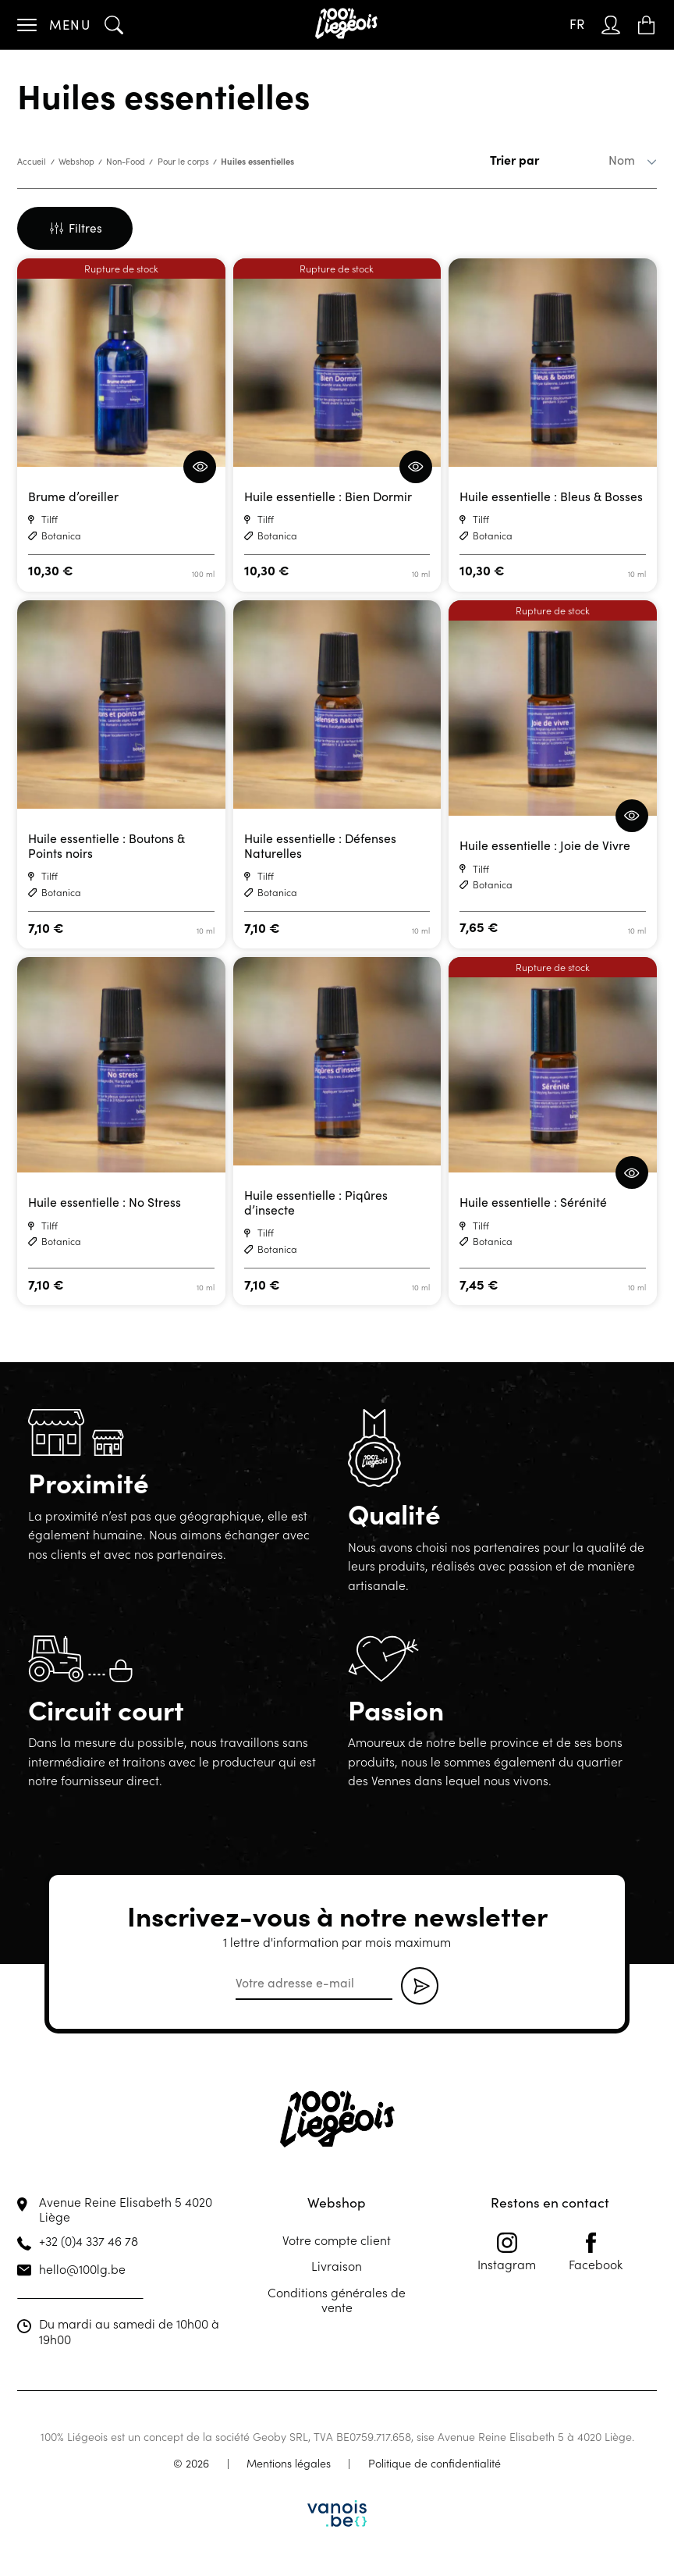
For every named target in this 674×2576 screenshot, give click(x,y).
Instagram (506, 2252)
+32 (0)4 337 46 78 (88, 2240)
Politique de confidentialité (434, 2463)
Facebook (596, 2252)
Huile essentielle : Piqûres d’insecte (316, 1202)
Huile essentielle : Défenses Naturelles (320, 846)
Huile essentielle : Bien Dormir (328, 496)
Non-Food (125, 161)
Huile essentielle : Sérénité (533, 1201)
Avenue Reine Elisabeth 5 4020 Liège (125, 2209)
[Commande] (598, 160)
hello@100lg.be (82, 2268)
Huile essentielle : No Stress (104, 1201)
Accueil (31, 161)
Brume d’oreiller (73, 496)
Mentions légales (289, 2463)
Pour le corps (183, 161)
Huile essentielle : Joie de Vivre (544, 845)
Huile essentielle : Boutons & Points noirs (106, 846)
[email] (314, 1983)
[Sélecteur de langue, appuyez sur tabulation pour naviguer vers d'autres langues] (576, 24)
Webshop (76, 161)
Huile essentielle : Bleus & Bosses (551, 496)
